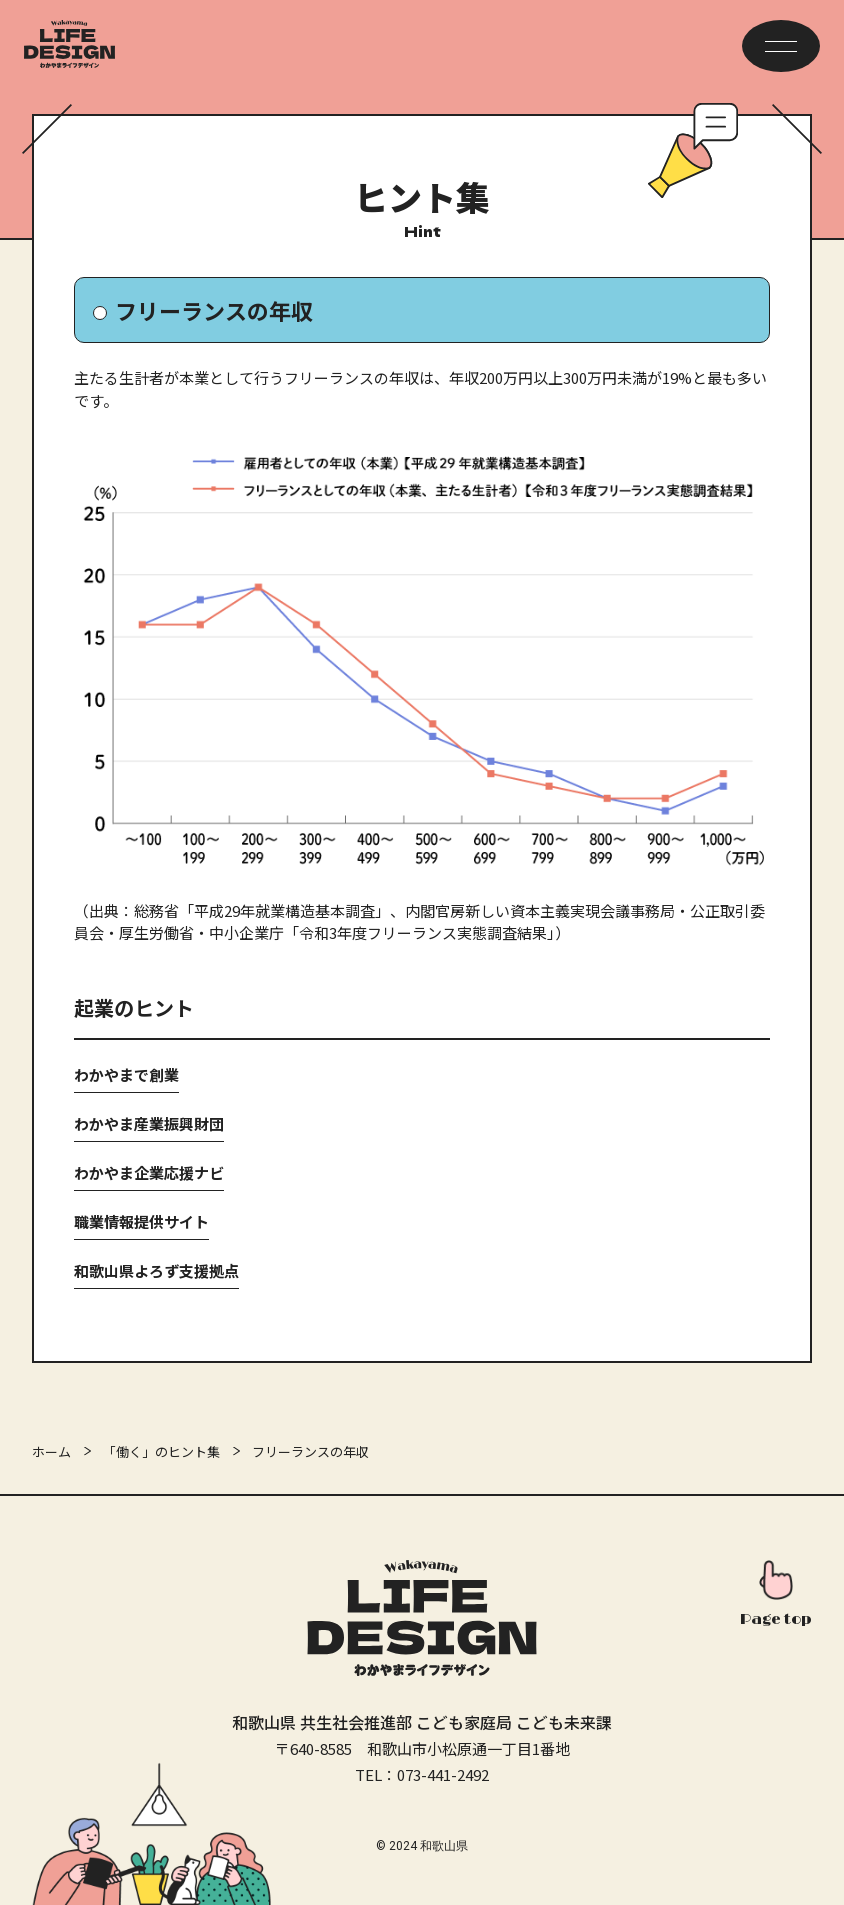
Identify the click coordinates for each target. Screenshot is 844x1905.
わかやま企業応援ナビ (149, 1172)
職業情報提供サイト (141, 1221)
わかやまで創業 (126, 1074)
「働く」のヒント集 (161, 1451)
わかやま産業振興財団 (149, 1123)
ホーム (51, 1451)
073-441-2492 (443, 1774)
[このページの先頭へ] (776, 1596)
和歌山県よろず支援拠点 (156, 1270)
